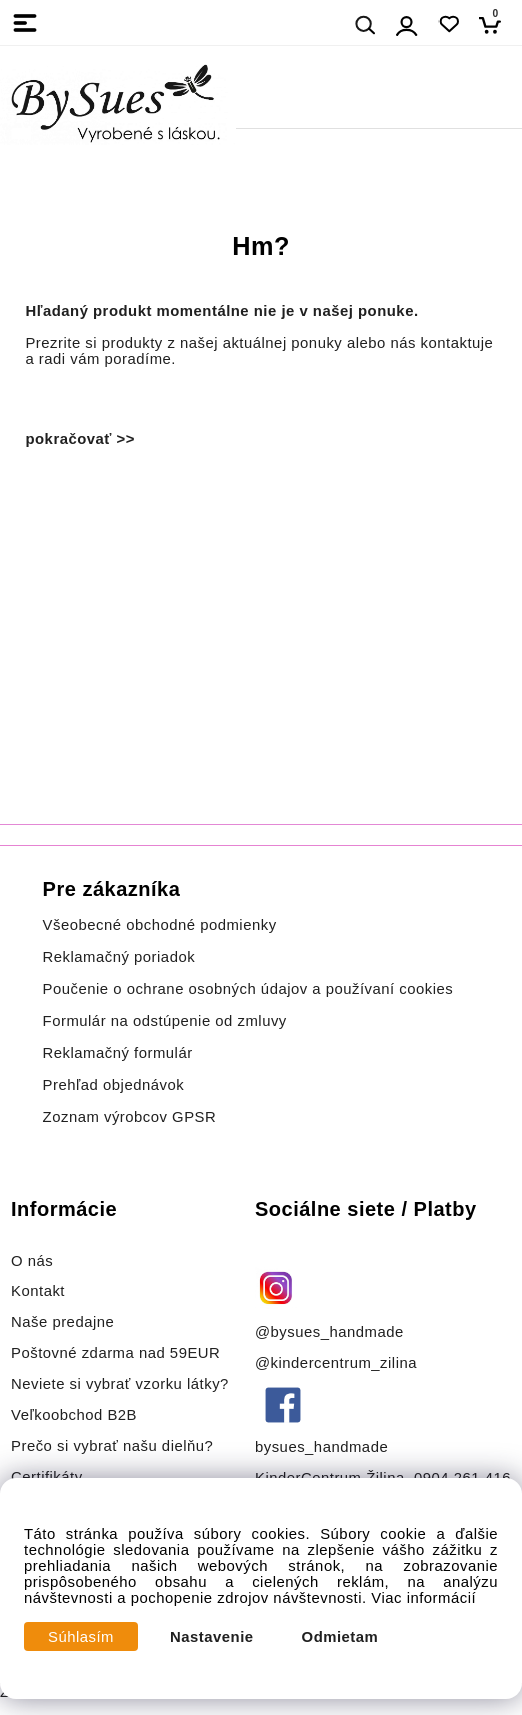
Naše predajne (62, 1322)
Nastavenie (212, 1637)
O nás (32, 1261)
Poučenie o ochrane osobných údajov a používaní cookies (248, 989)
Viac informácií (423, 1598)
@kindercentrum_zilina (338, 1363)
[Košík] (495, 24)
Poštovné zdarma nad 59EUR (115, 1353)
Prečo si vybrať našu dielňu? (112, 1446)
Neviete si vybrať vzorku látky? (120, 1384)
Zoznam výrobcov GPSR (130, 1117)
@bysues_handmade (329, 1332)
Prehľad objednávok (114, 1085)
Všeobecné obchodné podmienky (160, 925)
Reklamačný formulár (118, 1053)
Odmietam (340, 1637)
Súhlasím (81, 1637)
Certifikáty (47, 1477)
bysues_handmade (324, 1447)
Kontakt (40, 1291)
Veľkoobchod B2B (74, 1415)
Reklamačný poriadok (119, 957)
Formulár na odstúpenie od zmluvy (165, 1021)
